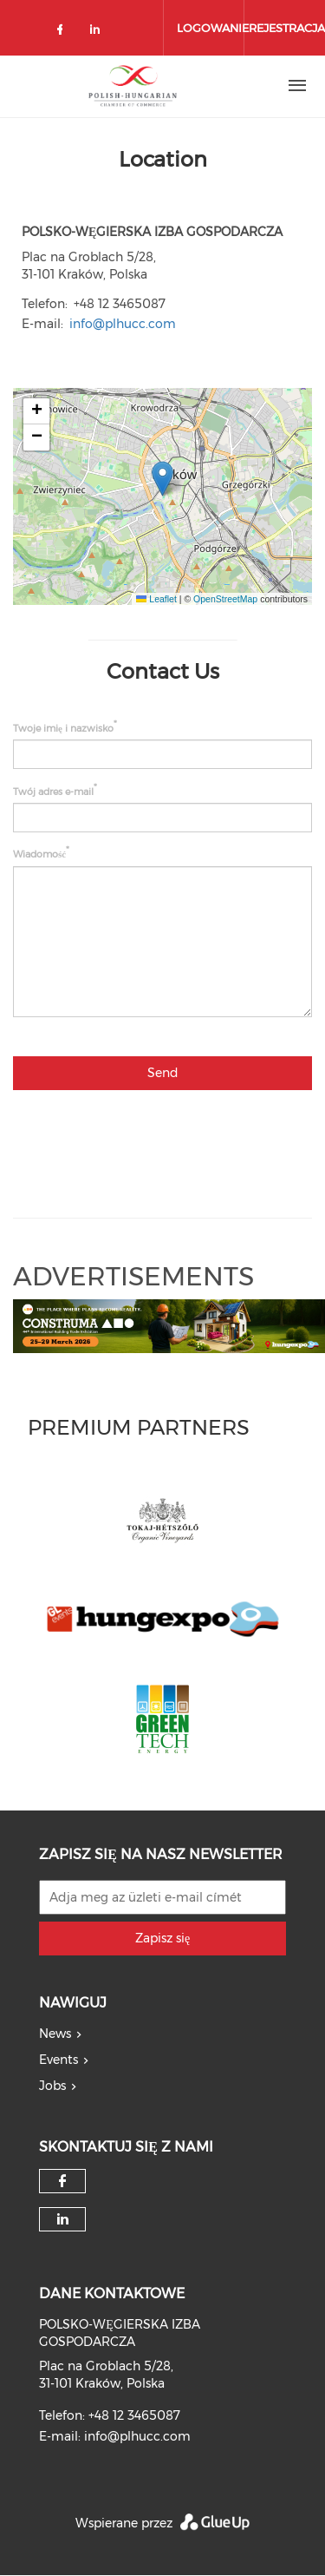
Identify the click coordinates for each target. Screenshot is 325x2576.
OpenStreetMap (225, 599)
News (55, 2033)
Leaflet (156, 599)
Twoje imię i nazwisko (63, 728)
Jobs (52, 2085)
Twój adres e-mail (53, 791)
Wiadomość (39, 854)
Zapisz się (162, 1938)
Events (58, 2059)
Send (163, 1073)
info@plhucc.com (122, 324)
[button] (162, 478)
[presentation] (180, 1137)
